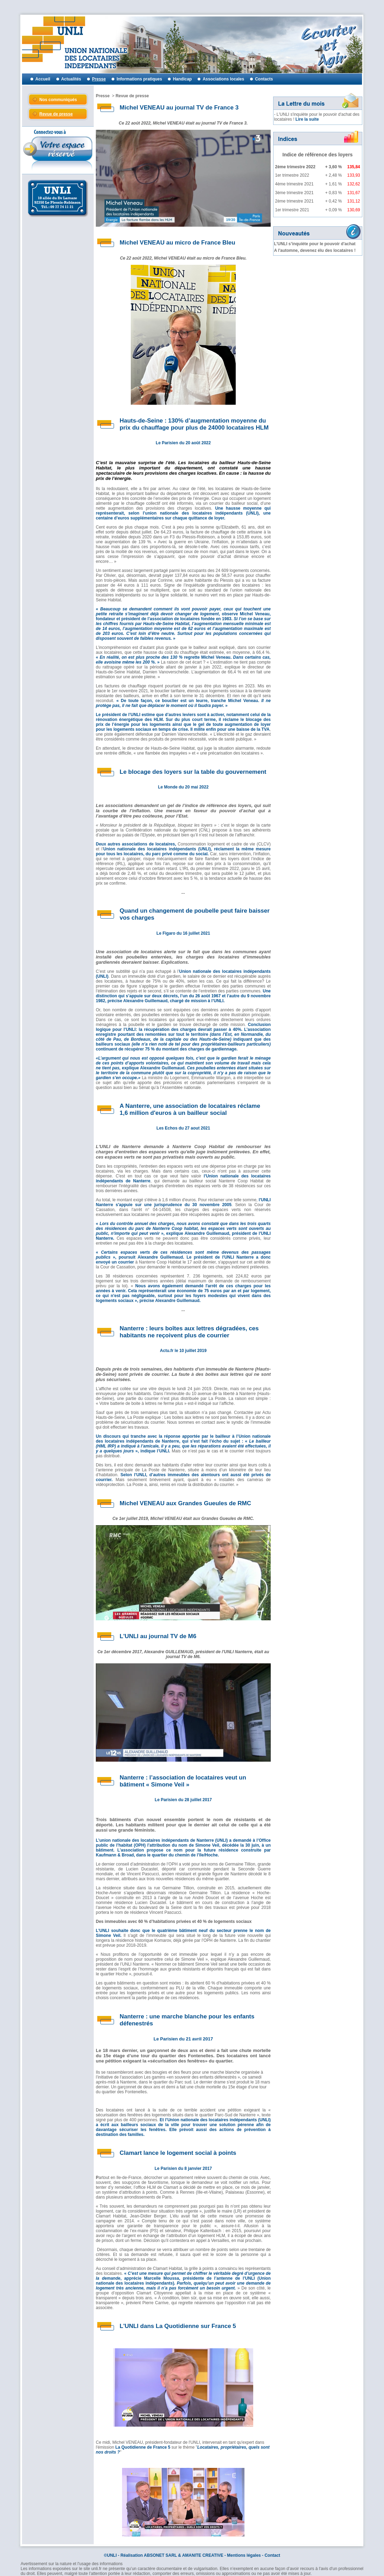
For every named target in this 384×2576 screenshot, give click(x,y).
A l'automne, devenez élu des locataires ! (315, 250)
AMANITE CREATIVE (202, 2555)
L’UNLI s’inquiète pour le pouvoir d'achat (315, 243)
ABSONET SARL (160, 2555)
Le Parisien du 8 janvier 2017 (183, 2168)
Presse (102, 95)
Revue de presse (132, 95)
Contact (272, 2555)
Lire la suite (307, 119)
